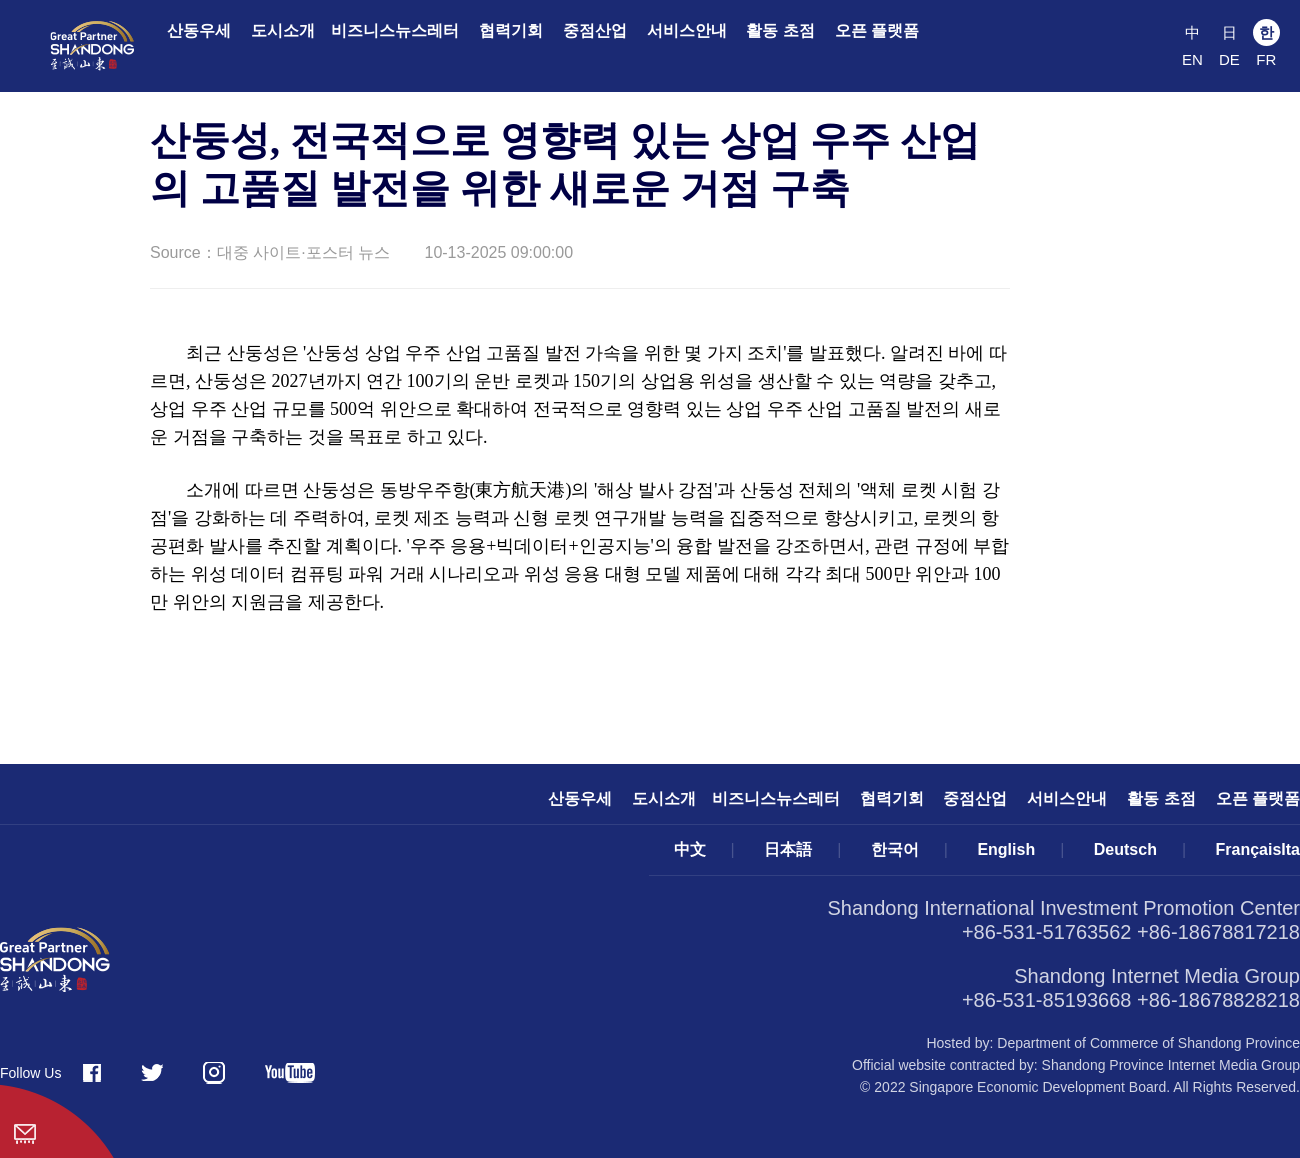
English (1006, 849)
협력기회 (511, 30)
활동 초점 (780, 30)
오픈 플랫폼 (877, 30)
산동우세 (199, 30)
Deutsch (1125, 849)
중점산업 (595, 30)
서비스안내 (687, 30)
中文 (690, 849)
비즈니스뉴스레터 (395, 30)
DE (1229, 59)
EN (1192, 59)
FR (1266, 59)
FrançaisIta (1258, 849)
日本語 (788, 849)
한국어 (895, 849)
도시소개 (283, 30)
